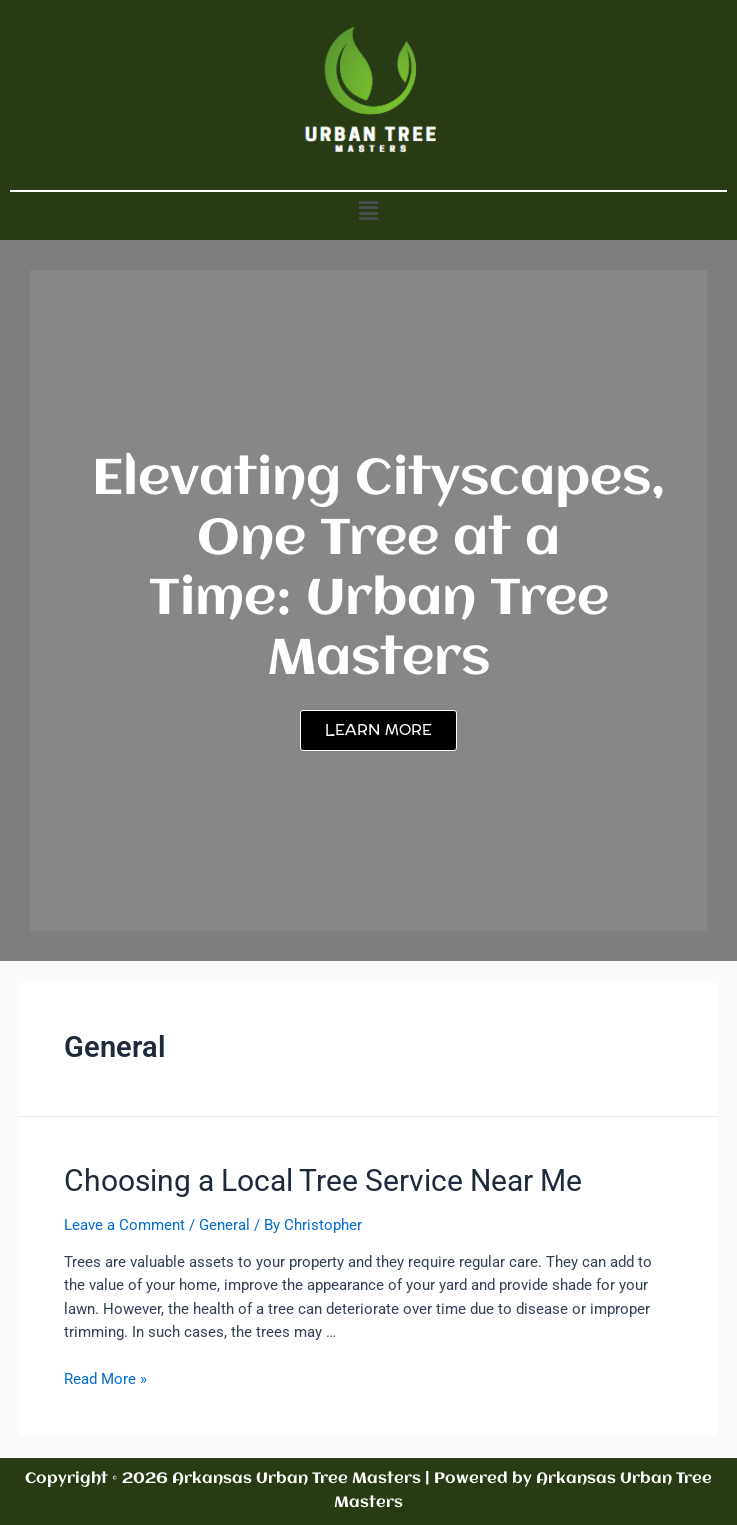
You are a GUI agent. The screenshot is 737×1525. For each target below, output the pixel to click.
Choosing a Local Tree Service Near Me (323, 1180)
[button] (368, 211)
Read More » (105, 1379)
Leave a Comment (124, 1225)
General (224, 1225)
